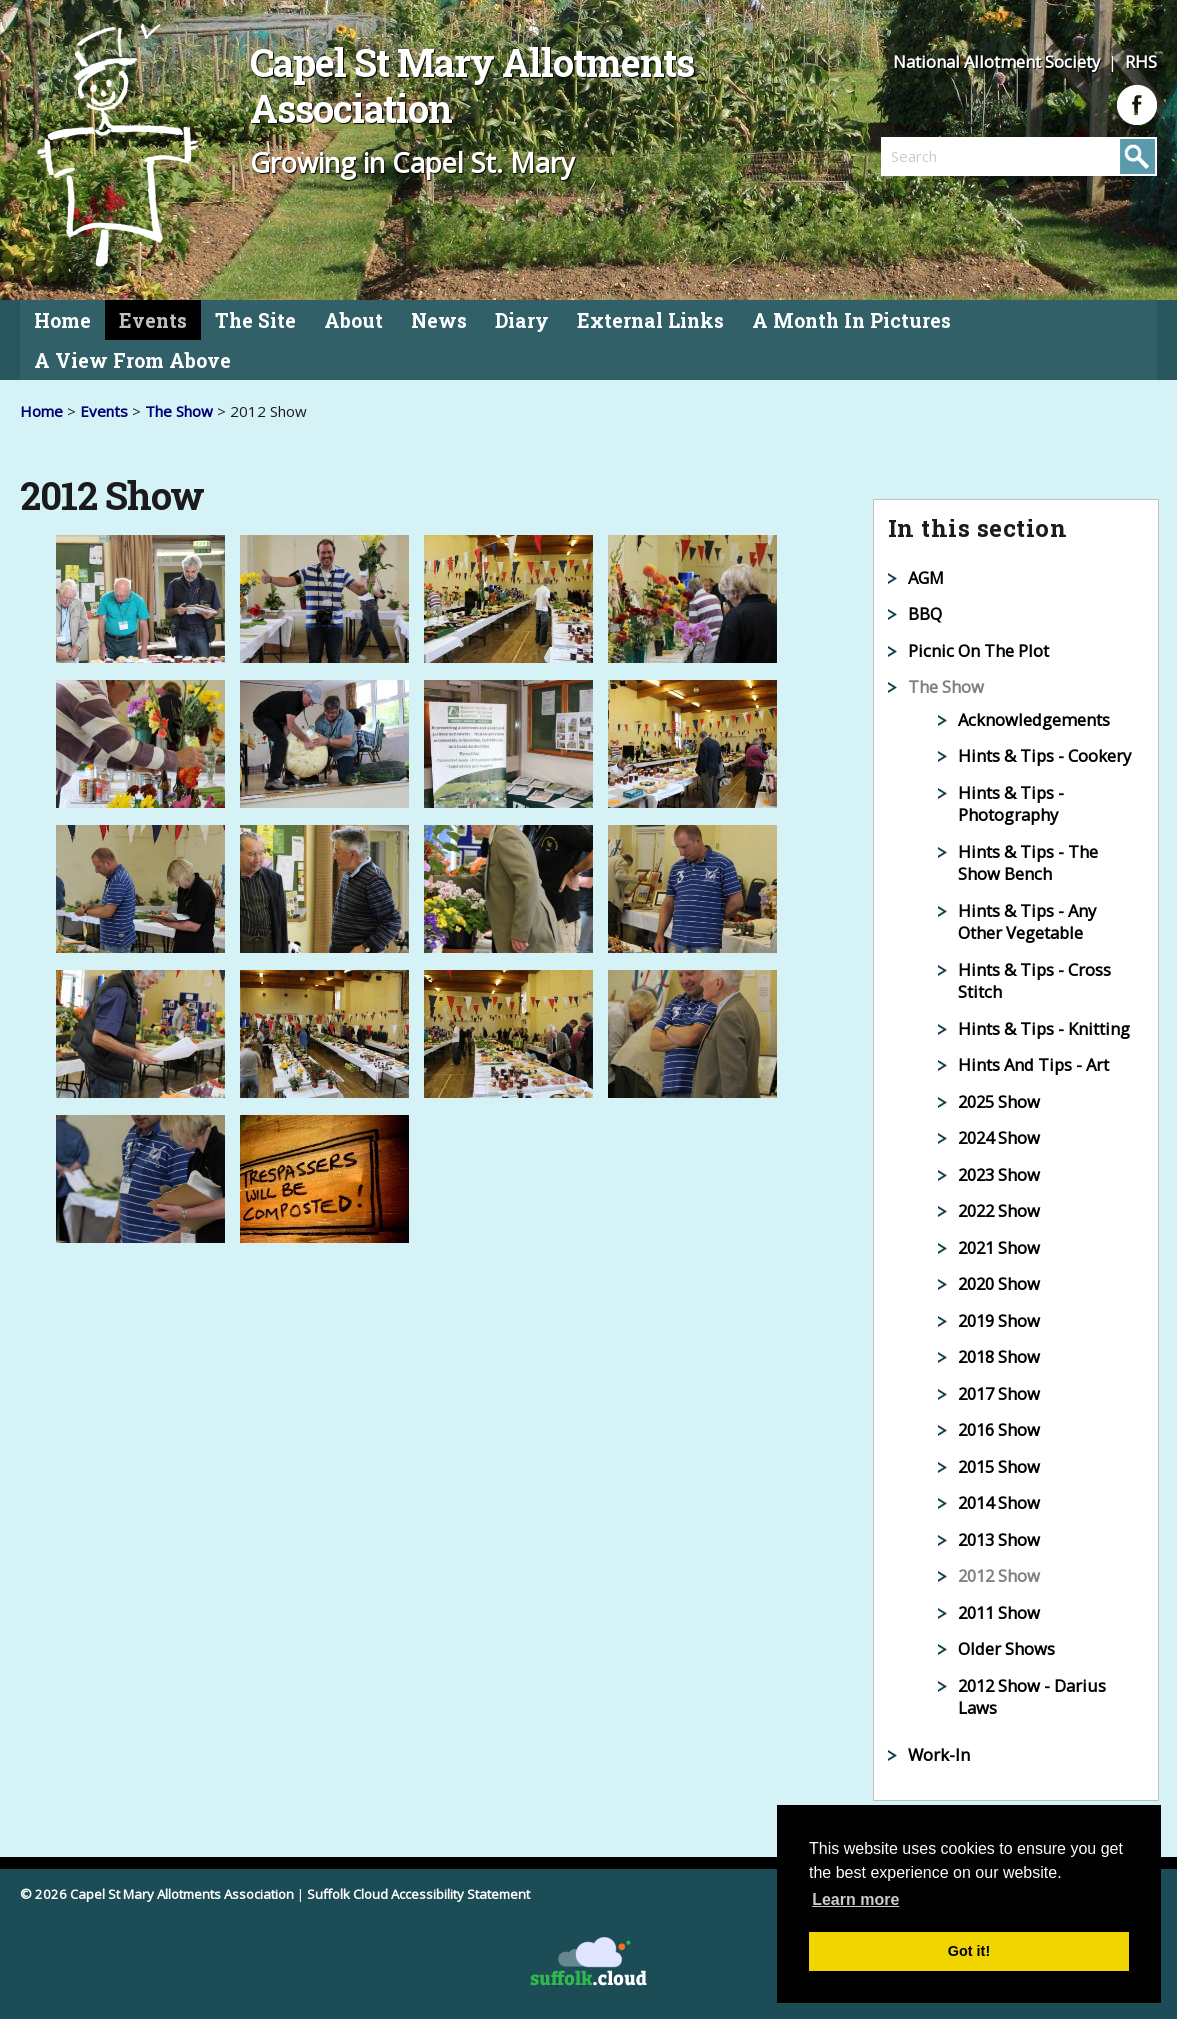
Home (62, 320)
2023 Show (999, 1174)
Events (153, 320)
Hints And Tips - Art (1033, 1064)
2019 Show (999, 1320)
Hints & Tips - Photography (1011, 804)
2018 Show (999, 1356)
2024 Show (999, 1137)
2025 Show (999, 1101)
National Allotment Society (998, 61)
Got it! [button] (969, 1951)
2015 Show (999, 1466)
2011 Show (999, 1612)
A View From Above (132, 360)
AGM (926, 577)
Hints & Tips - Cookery (1044, 755)
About (353, 320)
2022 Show (999, 1210)
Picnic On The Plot (978, 650)
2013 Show (999, 1539)
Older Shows (1006, 1648)
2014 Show (999, 1502)
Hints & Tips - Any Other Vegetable (1027, 922)
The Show (179, 411)
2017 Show (999, 1393)
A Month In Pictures (851, 320)
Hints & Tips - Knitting (1044, 1028)
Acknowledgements (1034, 719)
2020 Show (999, 1283)
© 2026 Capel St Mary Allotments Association (157, 1894)
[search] (950, 156)
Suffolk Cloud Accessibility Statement (418, 1894)
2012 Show (999, 1575)
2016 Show (999, 1429)
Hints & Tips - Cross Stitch (1034, 981)
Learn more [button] (855, 1899)
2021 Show (999, 1247)
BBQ (925, 613)
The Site (255, 320)
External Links (650, 320)
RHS (1141, 61)
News (439, 320)
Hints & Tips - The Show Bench (1028, 863)
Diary (522, 320)
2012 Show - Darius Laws (1032, 1697)
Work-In (939, 1754)
